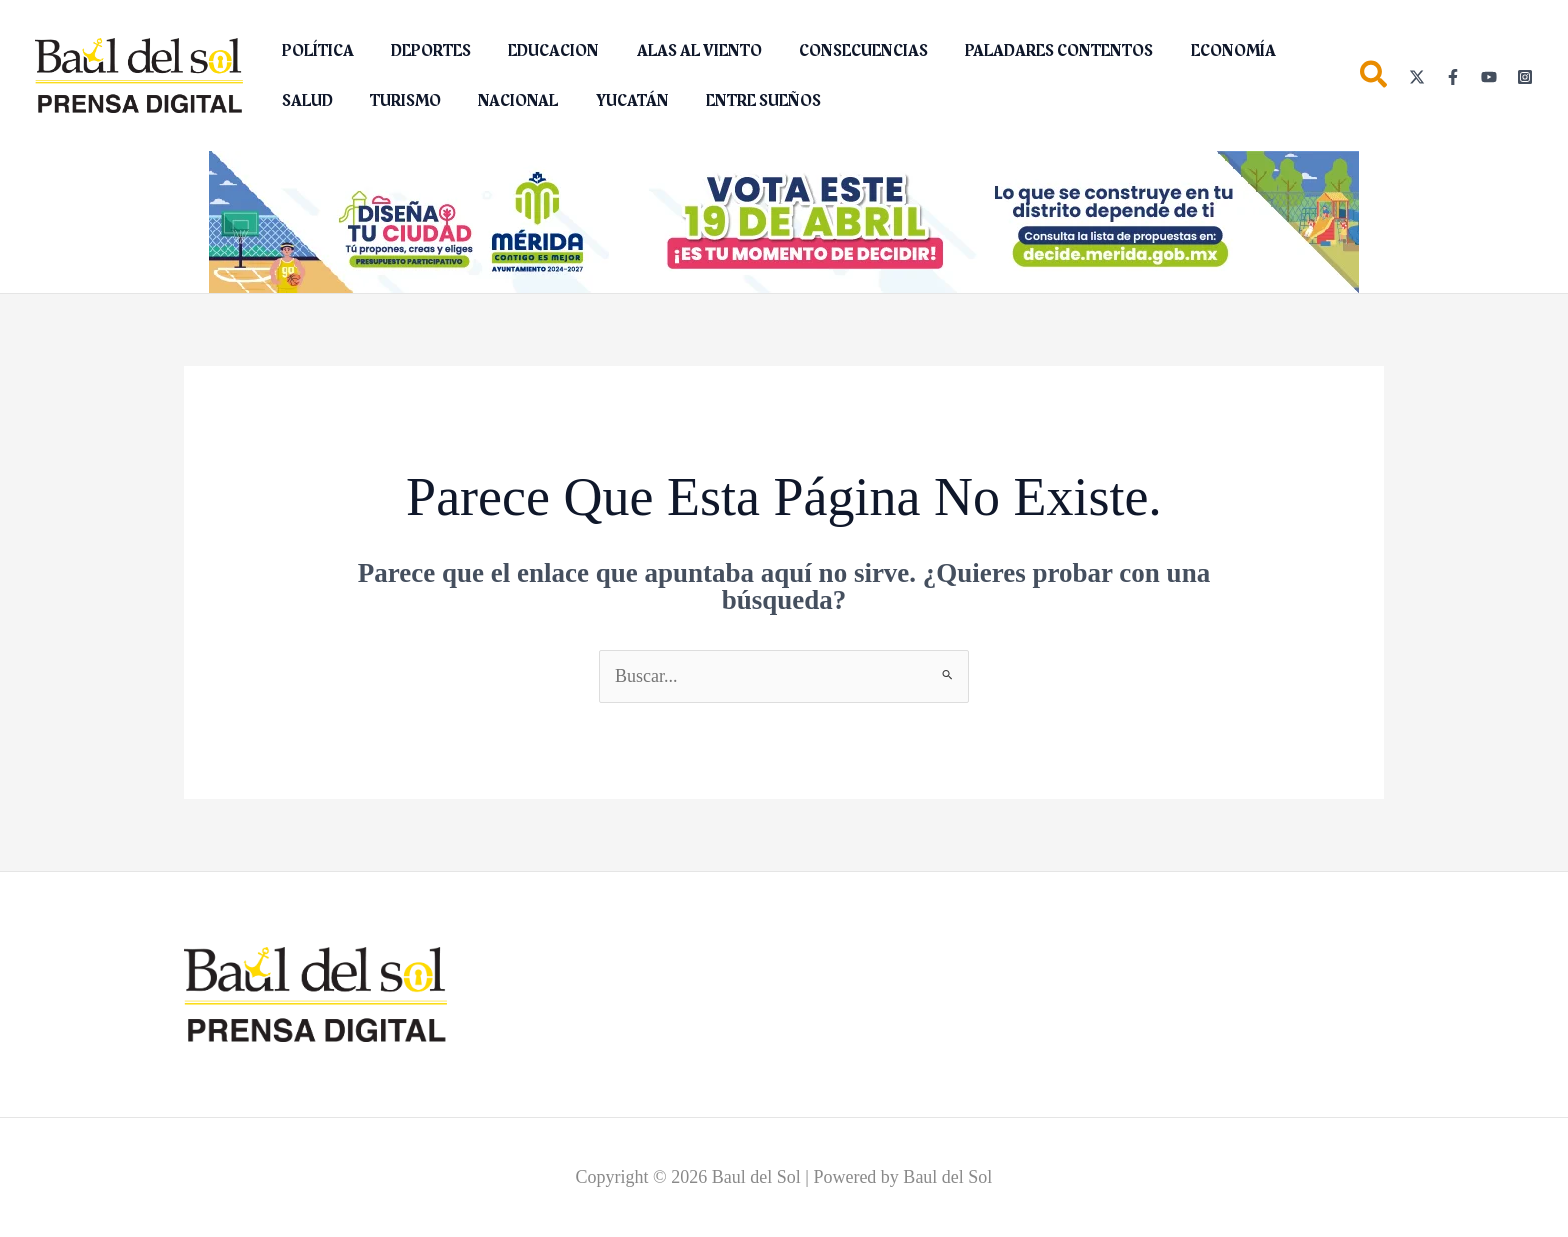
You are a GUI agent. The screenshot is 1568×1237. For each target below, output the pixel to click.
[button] (1374, 78)
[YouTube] (1489, 77)
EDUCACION (540, 51)
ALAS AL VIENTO (680, 51)
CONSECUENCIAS (839, 51)
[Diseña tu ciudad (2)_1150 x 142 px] (784, 221)
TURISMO (314, 101)
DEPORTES (423, 51)
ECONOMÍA (1198, 51)
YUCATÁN (530, 101)
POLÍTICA (315, 51)
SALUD (1298, 51)
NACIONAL (422, 101)
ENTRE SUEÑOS (656, 101)
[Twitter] (1417, 77)
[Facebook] (1453, 77)
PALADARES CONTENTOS (1030, 51)
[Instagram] (1525, 77)
